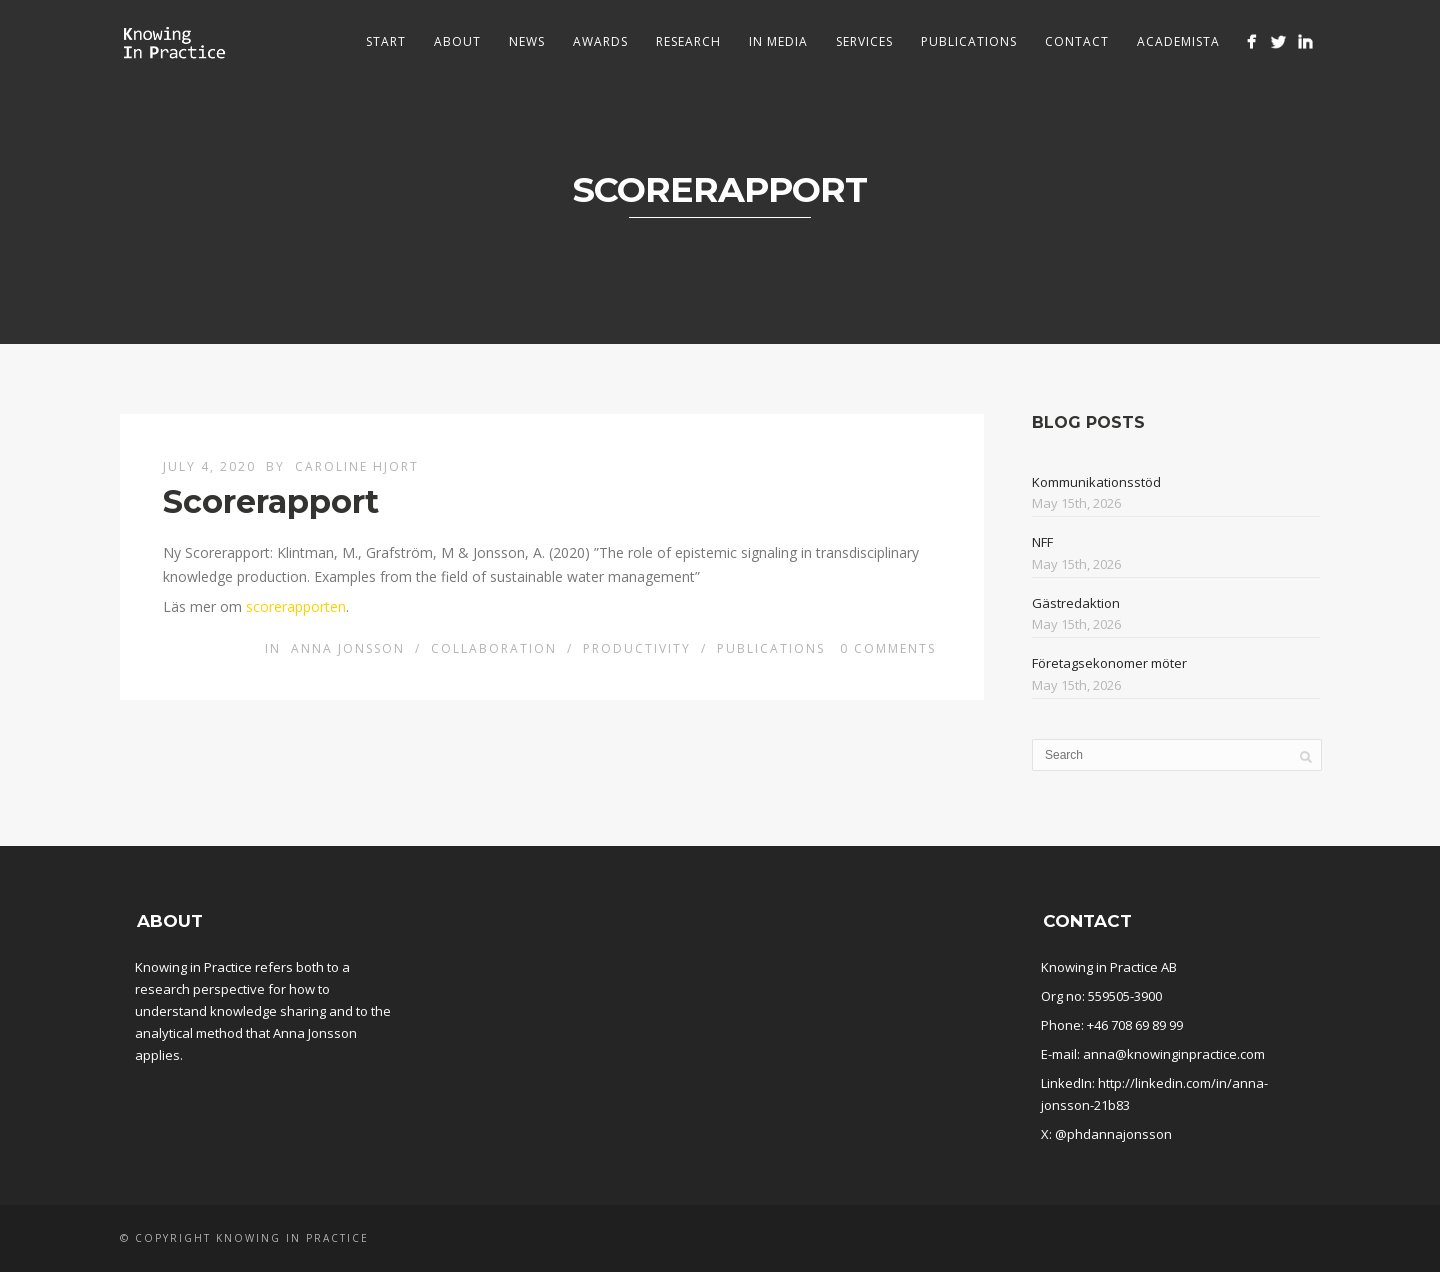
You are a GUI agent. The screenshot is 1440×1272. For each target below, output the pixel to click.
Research (688, 41)
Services (864, 41)
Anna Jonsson (348, 648)
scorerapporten (296, 606)
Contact (1077, 41)
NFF (1042, 542)
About (457, 41)
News (527, 41)
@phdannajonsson (1113, 1134)
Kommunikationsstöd (1096, 482)
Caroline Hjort (357, 466)
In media (778, 41)
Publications (969, 41)
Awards (600, 41)
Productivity (637, 648)
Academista (1178, 41)
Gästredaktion (1076, 603)
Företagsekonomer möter (1109, 663)
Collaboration (494, 648)
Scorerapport (271, 501)
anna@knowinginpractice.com (1174, 1054)
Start (386, 41)
